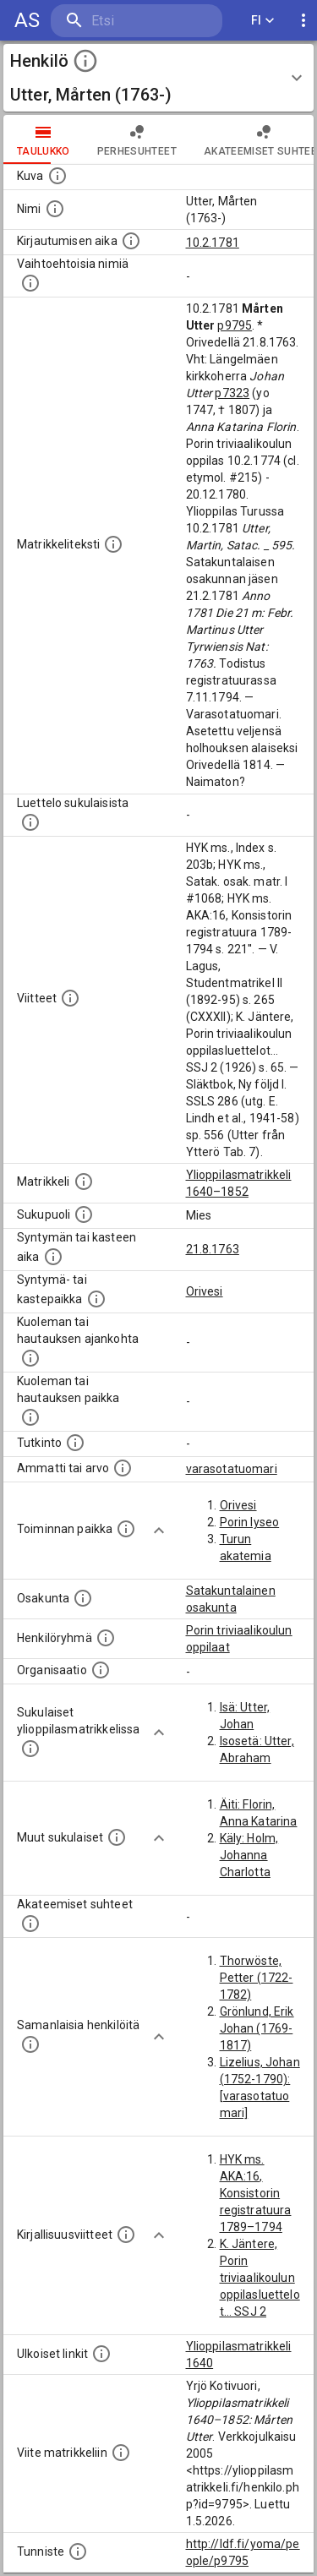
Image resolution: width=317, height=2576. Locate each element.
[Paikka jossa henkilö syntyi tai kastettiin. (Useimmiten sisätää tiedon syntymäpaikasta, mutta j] (96, 1299)
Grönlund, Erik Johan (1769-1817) (257, 2028)
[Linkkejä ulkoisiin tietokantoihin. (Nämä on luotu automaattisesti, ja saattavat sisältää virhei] (101, 2353)
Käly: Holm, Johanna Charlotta (249, 1855)
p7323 (232, 393)
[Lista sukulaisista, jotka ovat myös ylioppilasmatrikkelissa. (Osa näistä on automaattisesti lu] (30, 1748)
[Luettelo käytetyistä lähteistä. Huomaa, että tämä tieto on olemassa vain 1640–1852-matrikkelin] (70, 998)
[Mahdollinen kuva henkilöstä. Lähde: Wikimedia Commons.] (57, 175)
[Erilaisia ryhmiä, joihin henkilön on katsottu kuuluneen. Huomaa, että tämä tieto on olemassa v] (105, 1637)
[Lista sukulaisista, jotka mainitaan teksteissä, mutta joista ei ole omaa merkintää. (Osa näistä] (116, 1837)
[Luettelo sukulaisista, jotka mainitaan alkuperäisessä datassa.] (30, 822)
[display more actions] (303, 20)
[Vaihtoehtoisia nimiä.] (30, 283)
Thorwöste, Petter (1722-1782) (256, 1977)
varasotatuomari (231, 1469)
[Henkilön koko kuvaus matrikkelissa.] (113, 544)
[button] (158, 78)
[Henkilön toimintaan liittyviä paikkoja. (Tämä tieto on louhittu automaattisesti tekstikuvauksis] (125, 1528)
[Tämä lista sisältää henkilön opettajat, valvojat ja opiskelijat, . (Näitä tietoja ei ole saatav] (30, 1923)
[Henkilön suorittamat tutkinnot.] (75, 1442)
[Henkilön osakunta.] (82, 1598)
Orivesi (204, 1291)
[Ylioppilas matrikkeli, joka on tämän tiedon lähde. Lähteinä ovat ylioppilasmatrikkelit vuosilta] (83, 1181)
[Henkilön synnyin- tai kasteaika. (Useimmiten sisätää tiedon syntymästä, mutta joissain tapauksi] (53, 1256)
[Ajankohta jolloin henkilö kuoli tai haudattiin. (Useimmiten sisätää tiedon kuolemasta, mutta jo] (30, 1358)
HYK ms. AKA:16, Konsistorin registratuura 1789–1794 (256, 2193)
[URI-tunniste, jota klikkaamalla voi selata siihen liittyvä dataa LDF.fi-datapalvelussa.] (77, 2551)
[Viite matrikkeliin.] (120, 2452)
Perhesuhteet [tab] (137, 139)
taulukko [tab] (43, 139)
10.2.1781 (212, 242)
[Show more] (158, 1530)
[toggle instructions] (85, 60)
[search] (136, 20)
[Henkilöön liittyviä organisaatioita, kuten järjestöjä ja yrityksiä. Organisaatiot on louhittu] (100, 1670)
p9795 (234, 325)
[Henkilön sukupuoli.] (83, 1214)
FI (263, 20)
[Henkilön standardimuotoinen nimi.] (54, 208)
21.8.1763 (212, 1249)
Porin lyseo (250, 1522)
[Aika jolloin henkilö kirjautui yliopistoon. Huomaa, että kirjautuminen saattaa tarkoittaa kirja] (131, 240)
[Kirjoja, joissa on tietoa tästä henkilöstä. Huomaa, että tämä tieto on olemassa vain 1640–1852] (125, 2234)
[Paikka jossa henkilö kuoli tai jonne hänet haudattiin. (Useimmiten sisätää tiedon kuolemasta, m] (30, 1417)
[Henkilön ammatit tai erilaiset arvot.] (122, 1468)
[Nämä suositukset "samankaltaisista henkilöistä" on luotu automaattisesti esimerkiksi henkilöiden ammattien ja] (30, 2044)
